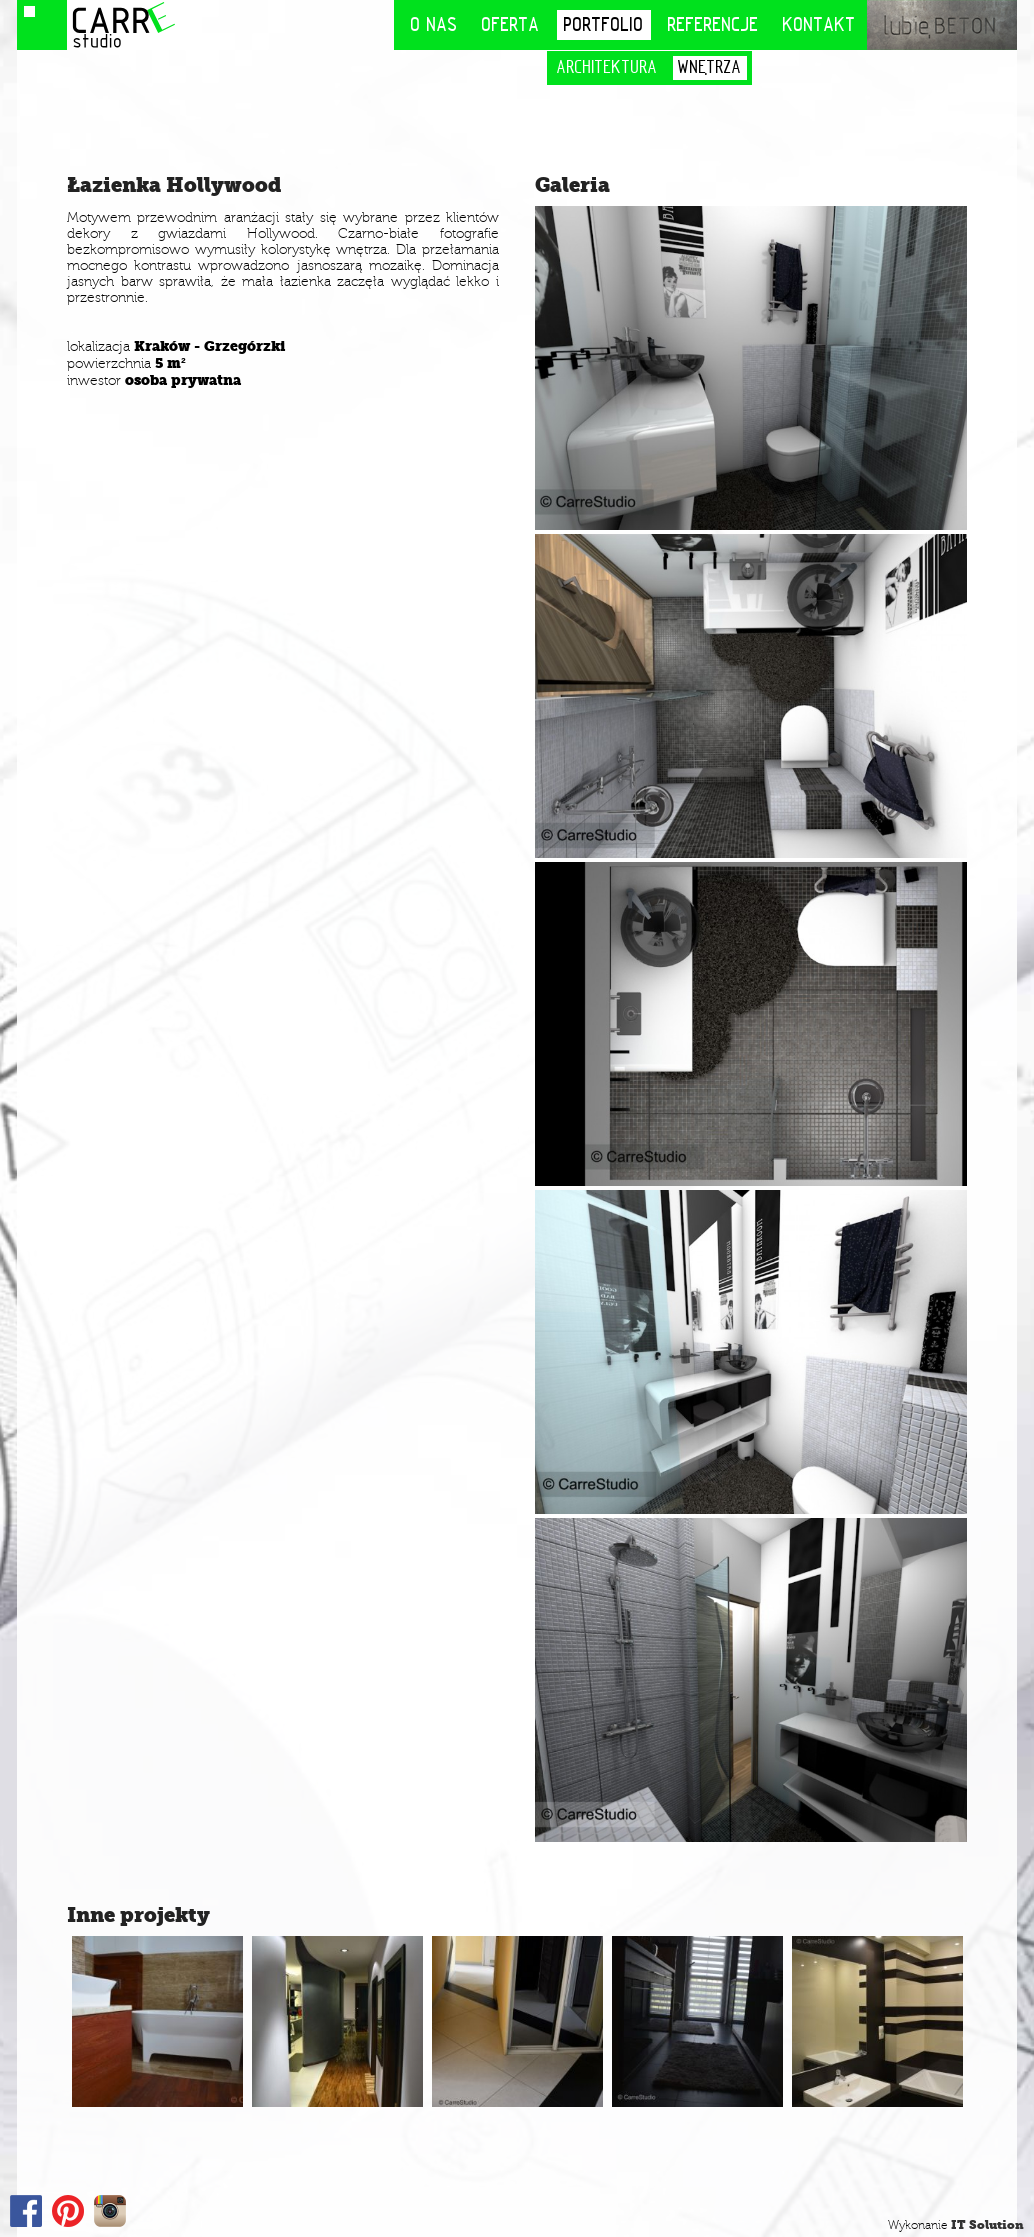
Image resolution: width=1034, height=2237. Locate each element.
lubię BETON (942, 25)
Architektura (607, 67)
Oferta (511, 24)
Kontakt (819, 24)
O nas (434, 24)
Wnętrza (710, 67)
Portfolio (604, 24)
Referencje (713, 24)
